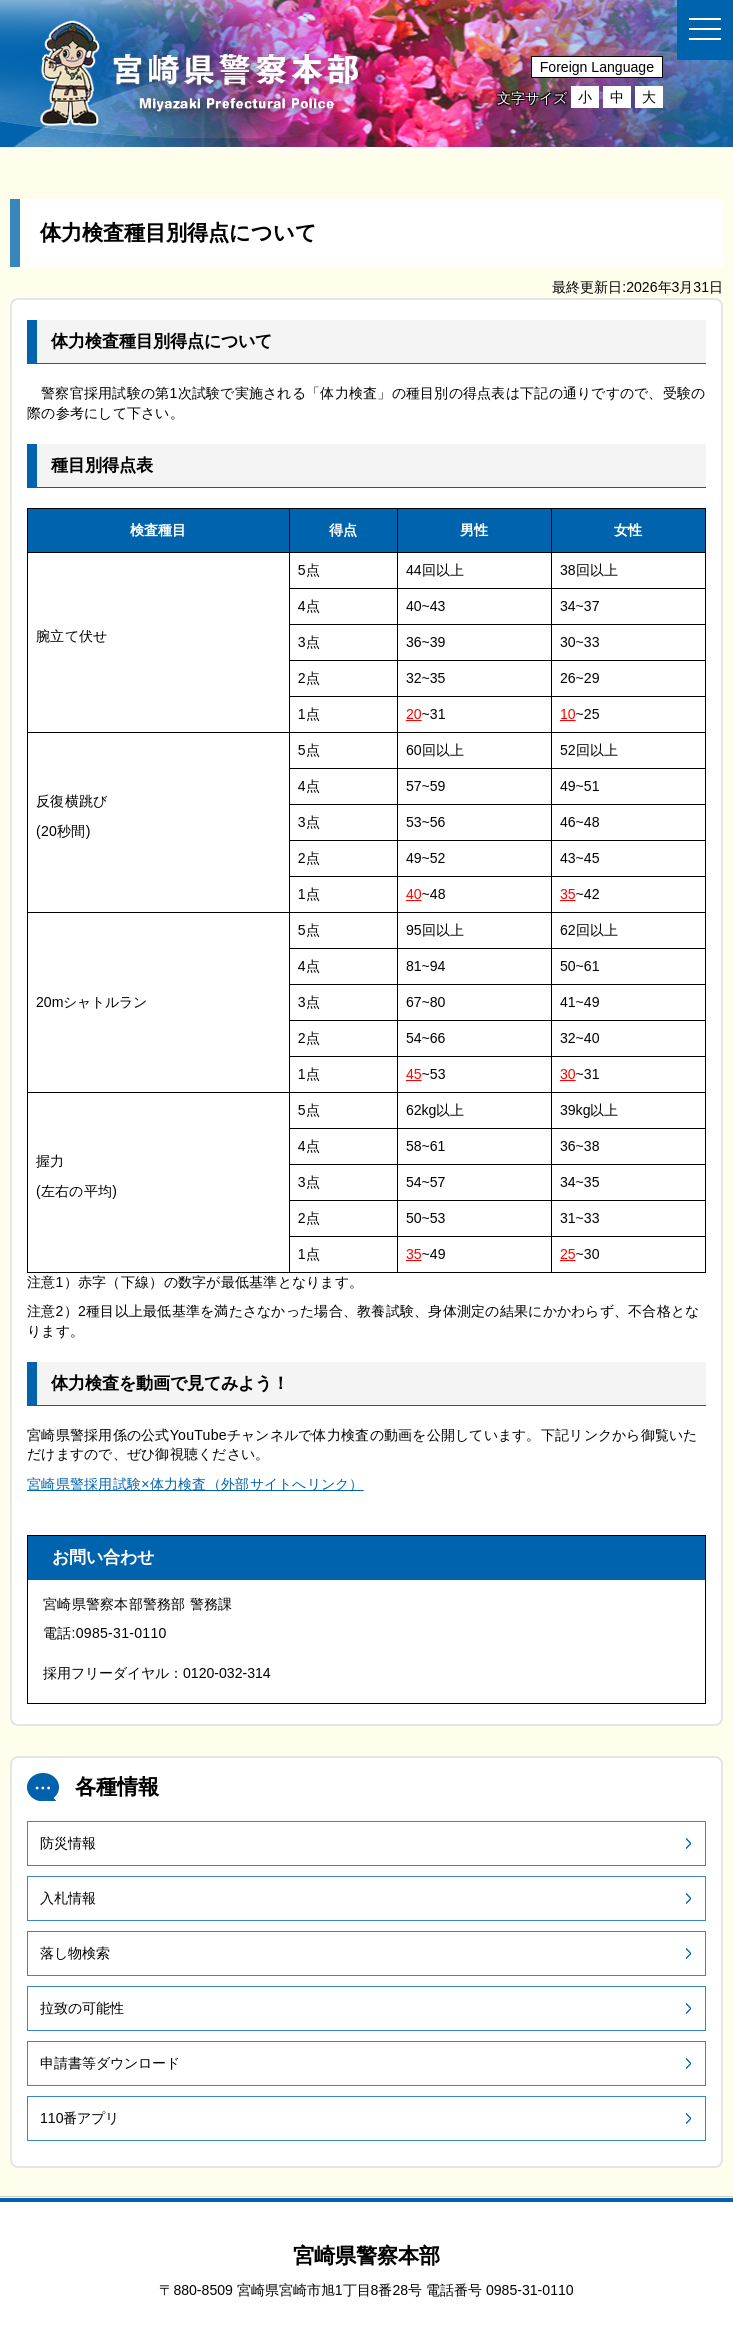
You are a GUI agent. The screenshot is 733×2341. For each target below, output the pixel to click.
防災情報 (68, 1843)
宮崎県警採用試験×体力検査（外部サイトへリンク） (195, 1484)
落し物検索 (75, 1953)
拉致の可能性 (82, 2008)
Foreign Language (597, 67)
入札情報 (68, 1898)
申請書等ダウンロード (110, 2063)
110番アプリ (80, 2118)
